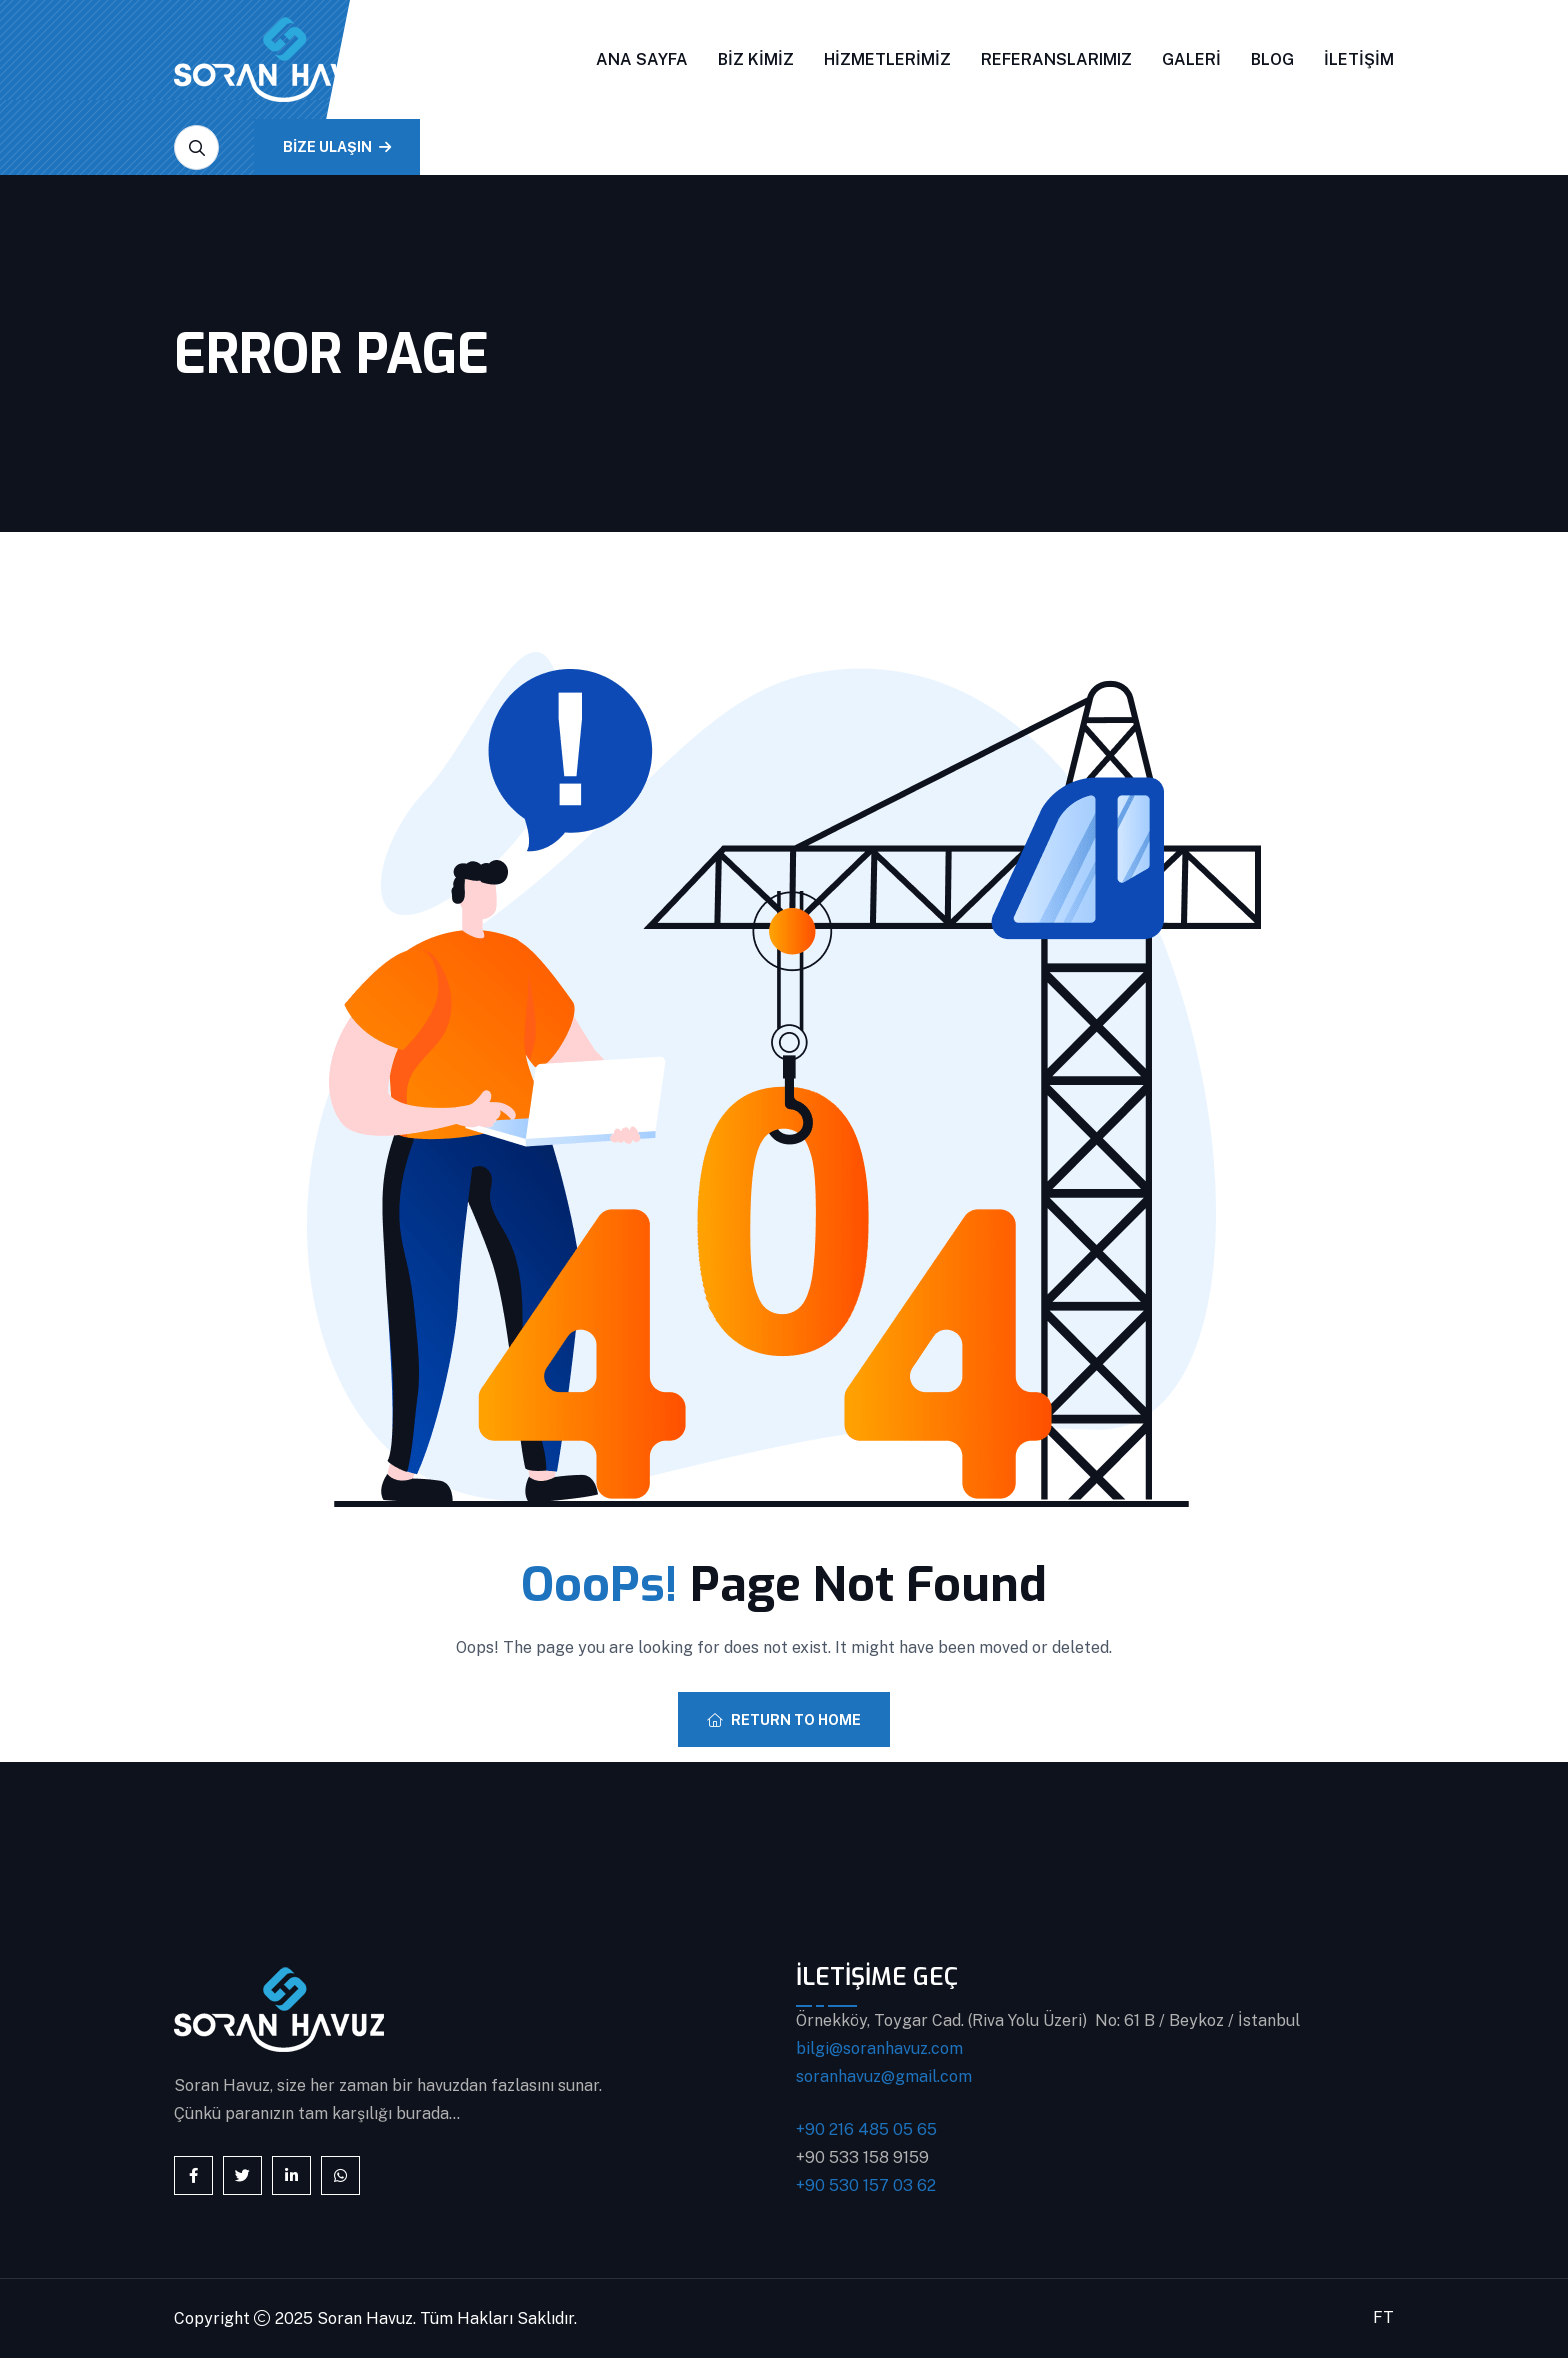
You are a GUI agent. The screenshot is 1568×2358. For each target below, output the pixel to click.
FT (1383, 2317)
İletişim (1359, 59)
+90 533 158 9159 (862, 2157)
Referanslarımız (1056, 59)
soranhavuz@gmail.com (884, 2076)
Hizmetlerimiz (887, 59)
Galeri (1191, 59)
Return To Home (784, 1720)
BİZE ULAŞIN (337, 147)
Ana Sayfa (642, 59)
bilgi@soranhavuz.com (879, 2048)
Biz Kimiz (756, 59)
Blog (1272, 59)
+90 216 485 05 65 (866, 2129)
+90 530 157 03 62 (866, 2185)
